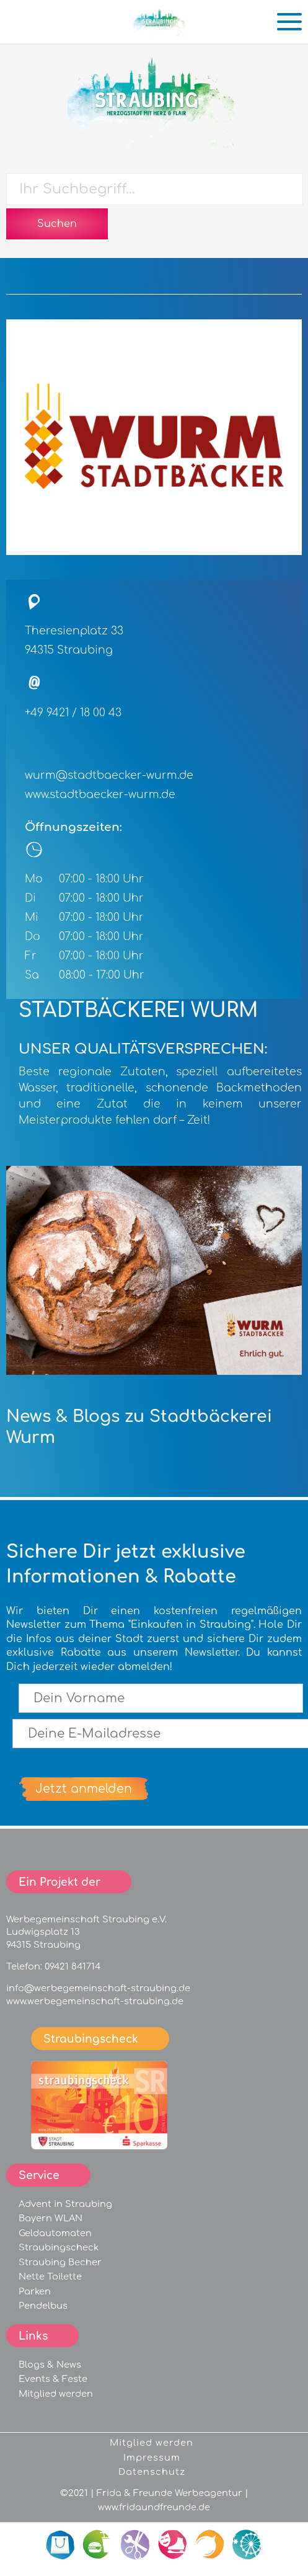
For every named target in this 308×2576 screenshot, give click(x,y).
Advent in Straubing (65, 2204)
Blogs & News (50, 2364)
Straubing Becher (60, 2262)
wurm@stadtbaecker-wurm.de (109, 775)
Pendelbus (43, 2306)
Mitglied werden (56, 2394)
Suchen (57, 223)
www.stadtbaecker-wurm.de (100, 795)
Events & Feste (53, 2379)
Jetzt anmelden (83, 1788)
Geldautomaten (55, 2233)
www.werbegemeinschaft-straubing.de (94, 2001)
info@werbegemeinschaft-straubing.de (98, 1988)
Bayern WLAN (50, 2218)
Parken (35, 2291)
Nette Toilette (50, 2276)
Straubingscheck (59, 2247)
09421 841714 (72, 1966)
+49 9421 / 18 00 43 (73, 713)
